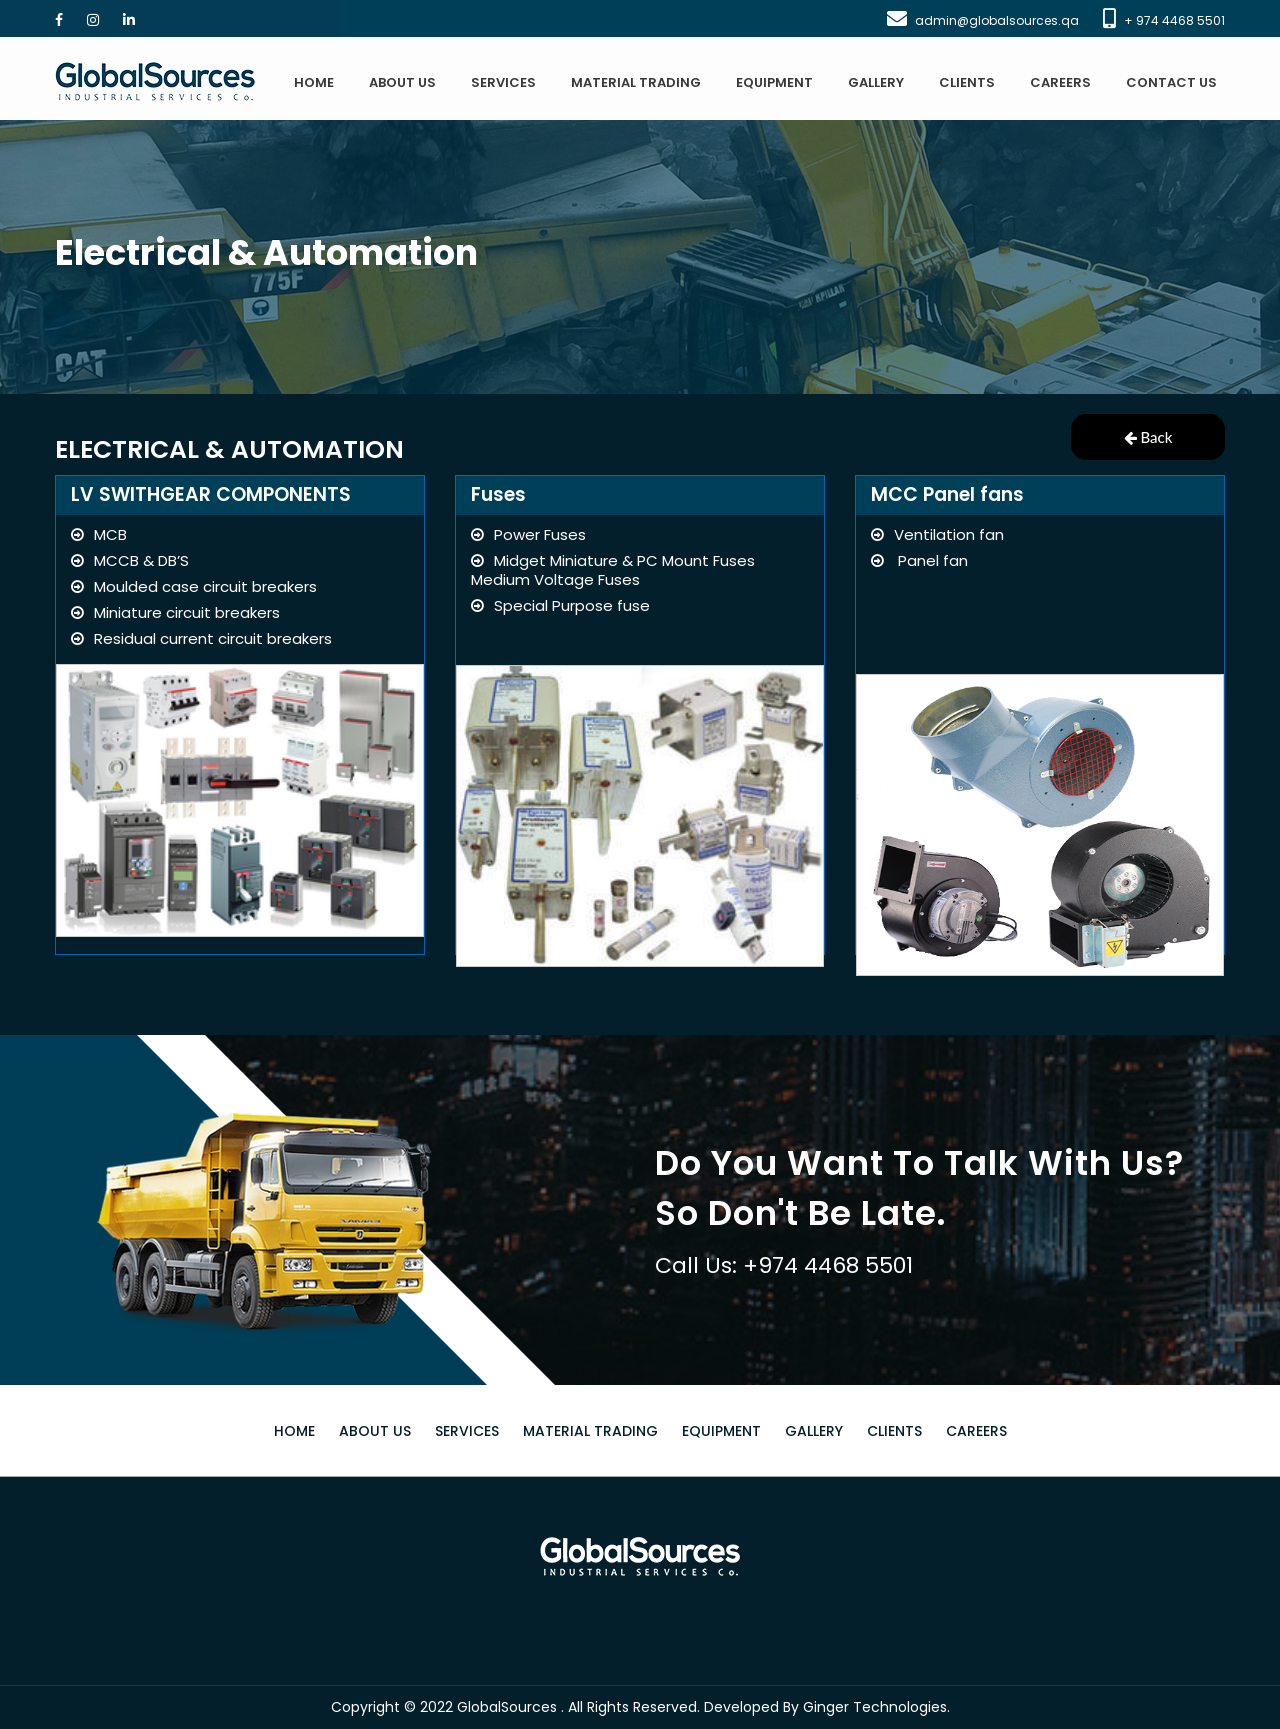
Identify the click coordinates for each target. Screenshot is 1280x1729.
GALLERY (876, 82)
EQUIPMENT (774, 82)
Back (1148, 437)
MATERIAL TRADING (636, 82)
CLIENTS (967, 82)
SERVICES (503, 82)
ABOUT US (402, 82)
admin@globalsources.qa (997, 20)
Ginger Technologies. (876, 1707)
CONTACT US (1171, 82)
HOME (314, 82)
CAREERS (1060, 82)
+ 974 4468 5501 (1174, 20)
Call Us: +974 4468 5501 (784, 1265)
